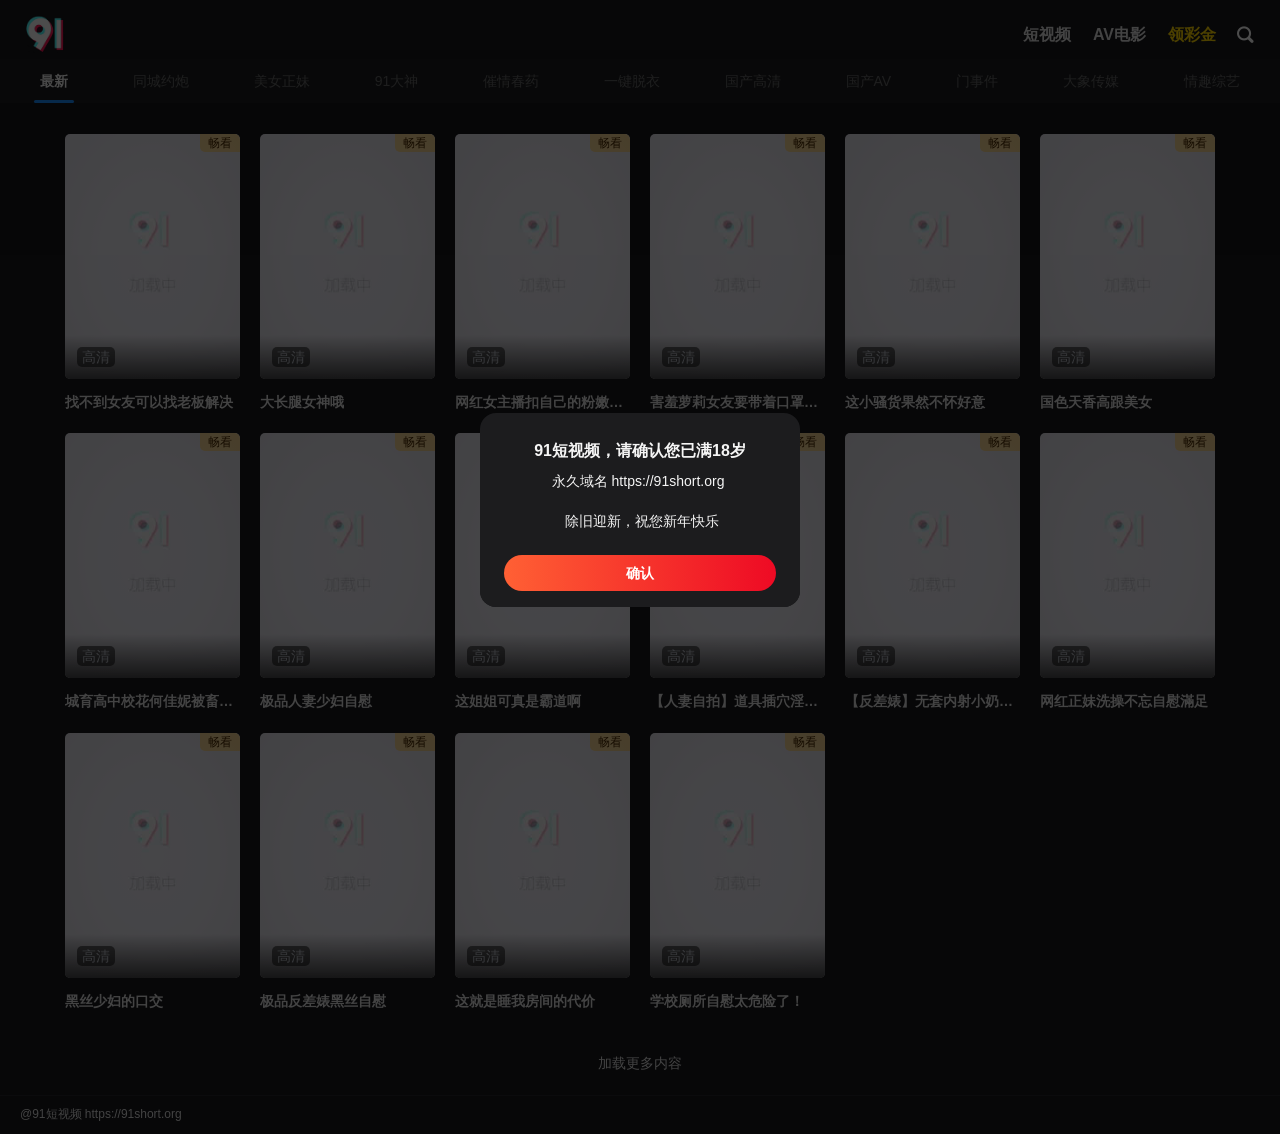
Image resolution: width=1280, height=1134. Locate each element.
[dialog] (640, 510)
